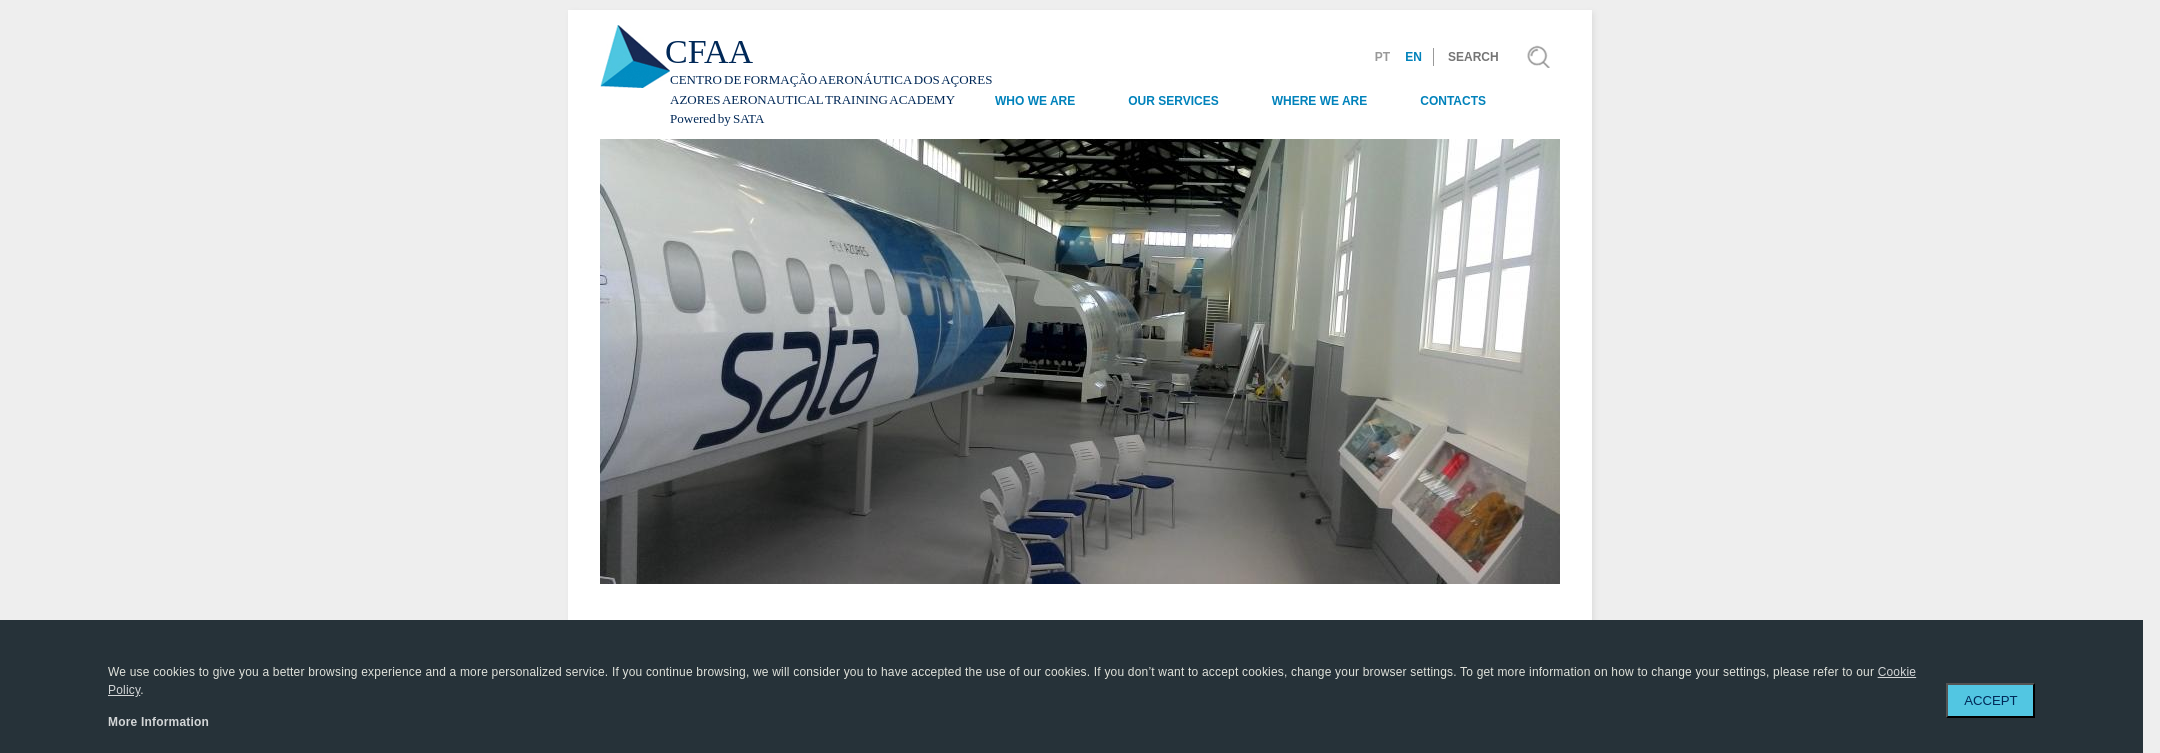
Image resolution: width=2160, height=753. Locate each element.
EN (1413, 57)
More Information (158, 722)
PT (1382, 57)
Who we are (1035, 101)
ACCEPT (1991, 700)
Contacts (1453, 101)
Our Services (1173, 101)
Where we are (1320, 101)
